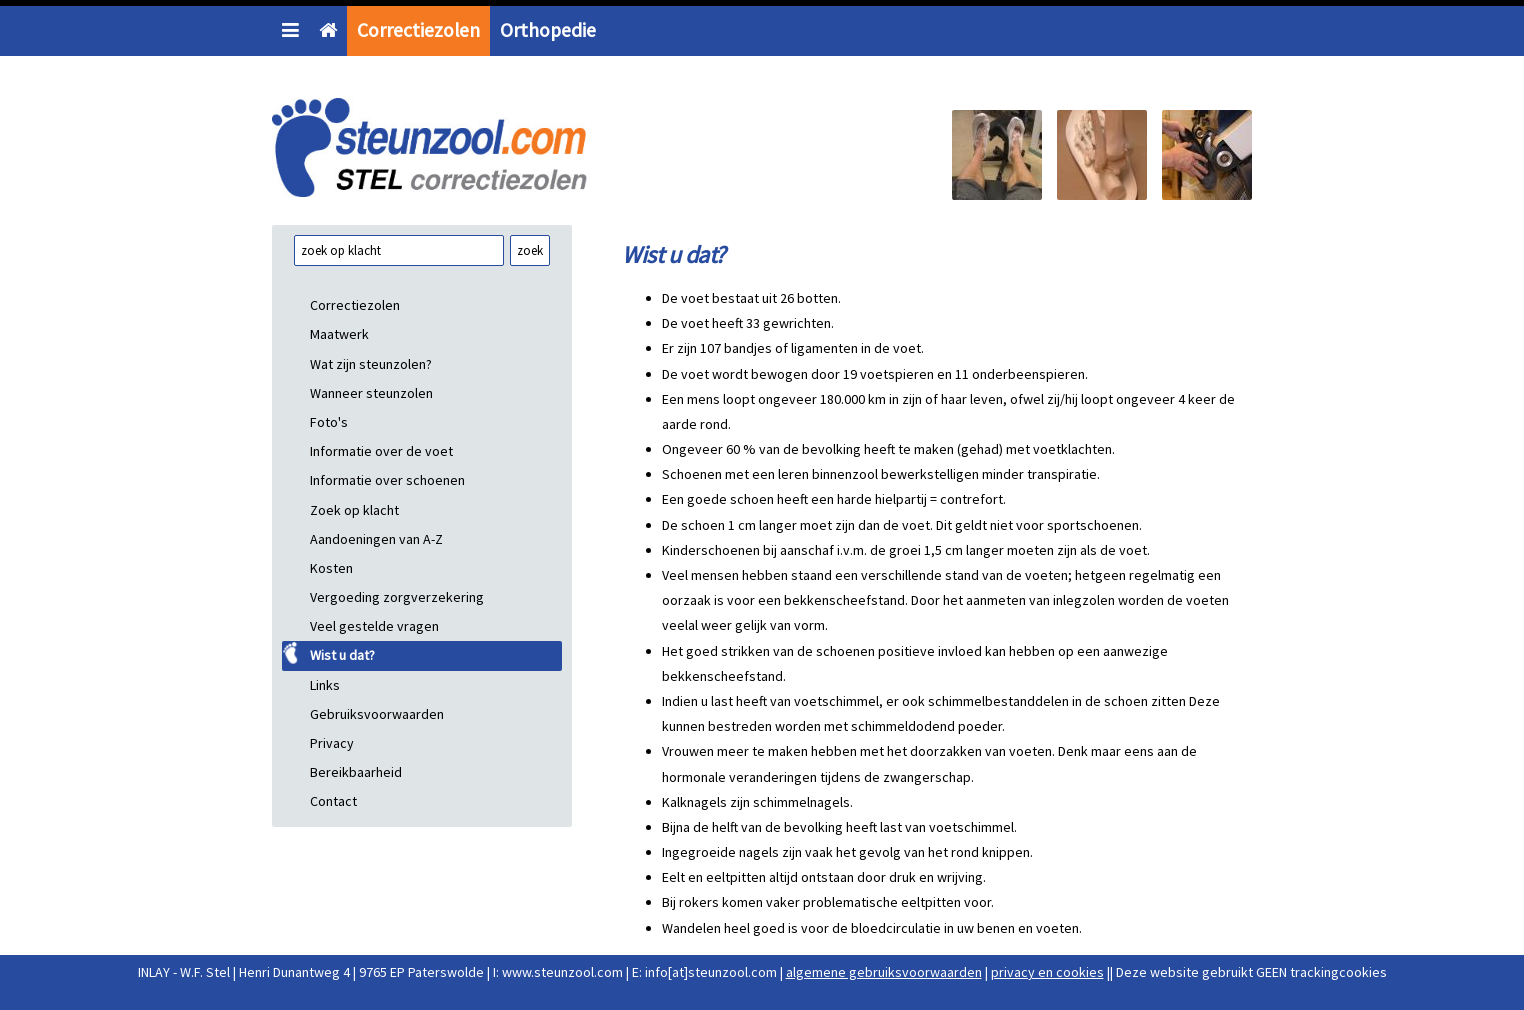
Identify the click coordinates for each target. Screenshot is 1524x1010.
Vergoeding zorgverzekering (397, 597)
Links (325, 685)
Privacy (332, 743)
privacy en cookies (1047, 972)
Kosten (331, 568)
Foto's (329, 422)
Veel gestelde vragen (374, 626)
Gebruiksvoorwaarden (377, 714)
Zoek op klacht (354, 510)
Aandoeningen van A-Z (376, 539)
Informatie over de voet (381, 451)
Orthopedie (548, 30)
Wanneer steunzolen (371, 393)
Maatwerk (339, 334)
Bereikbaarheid (356, 772)
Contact (333, 801)
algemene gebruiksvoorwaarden (884, 972)
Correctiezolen (418, 30)
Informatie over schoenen (387, 480)
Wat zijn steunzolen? (371, 364)
